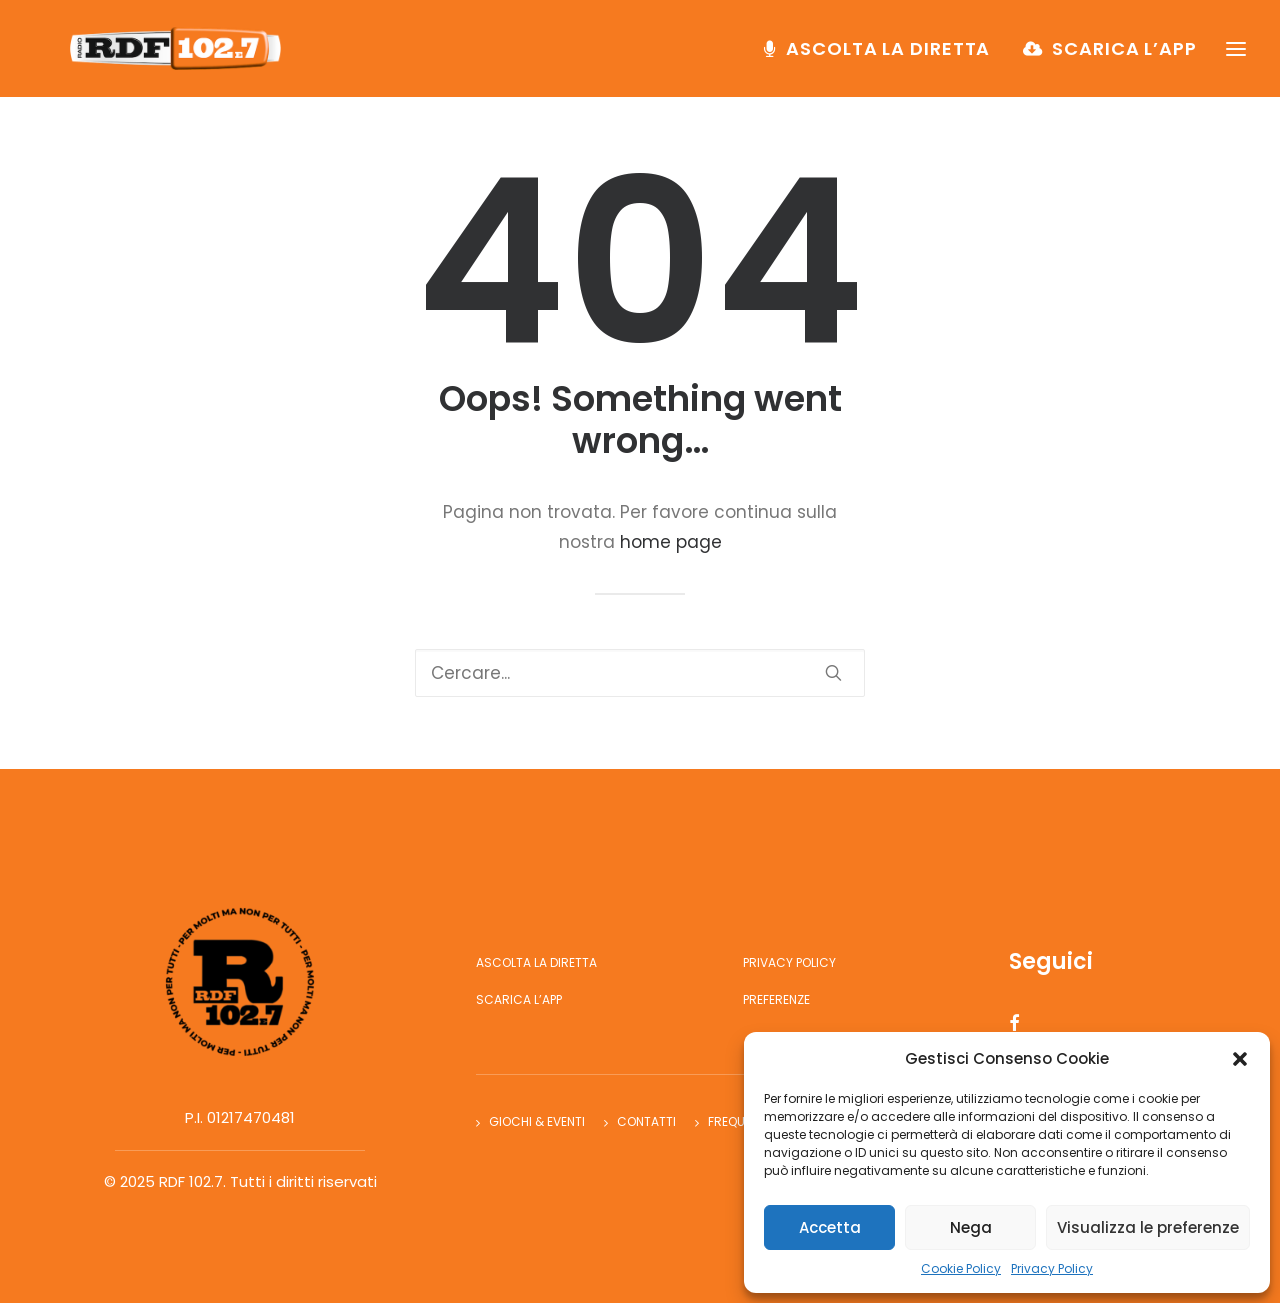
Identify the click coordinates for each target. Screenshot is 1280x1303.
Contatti (646, 1121)
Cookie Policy (961, 1268)
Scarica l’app (1124, 56)
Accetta (830, 1227)
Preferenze (776, 999)
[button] (1240, 1059)
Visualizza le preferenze (1148, 1227)
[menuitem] (884, 57)
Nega (971, 1227)
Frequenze (740, 1121)
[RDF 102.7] (184, 57)
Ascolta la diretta (888, 56)
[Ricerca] (640, 673)
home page (671, 542)
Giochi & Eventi (537, 1121)
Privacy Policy (1052, 1268)
